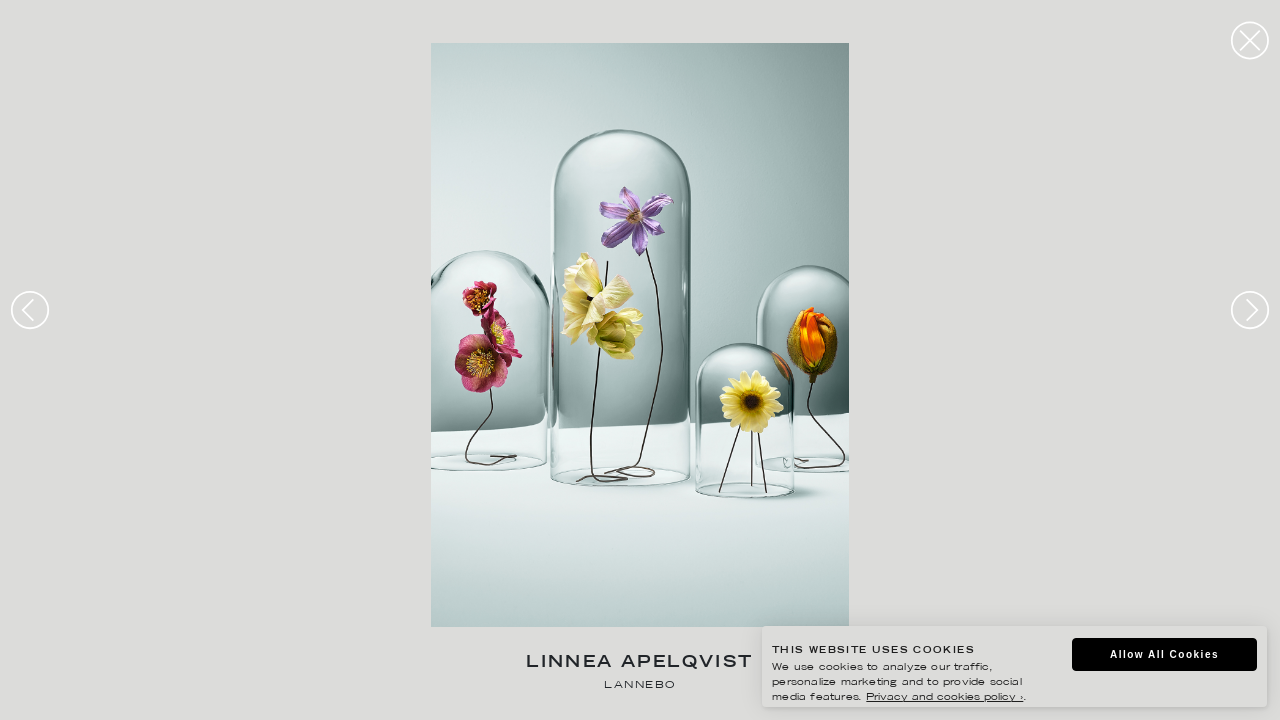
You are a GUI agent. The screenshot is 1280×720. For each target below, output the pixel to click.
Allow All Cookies (1160, 655)
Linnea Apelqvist (639, 663)
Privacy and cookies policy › (931, 699)
